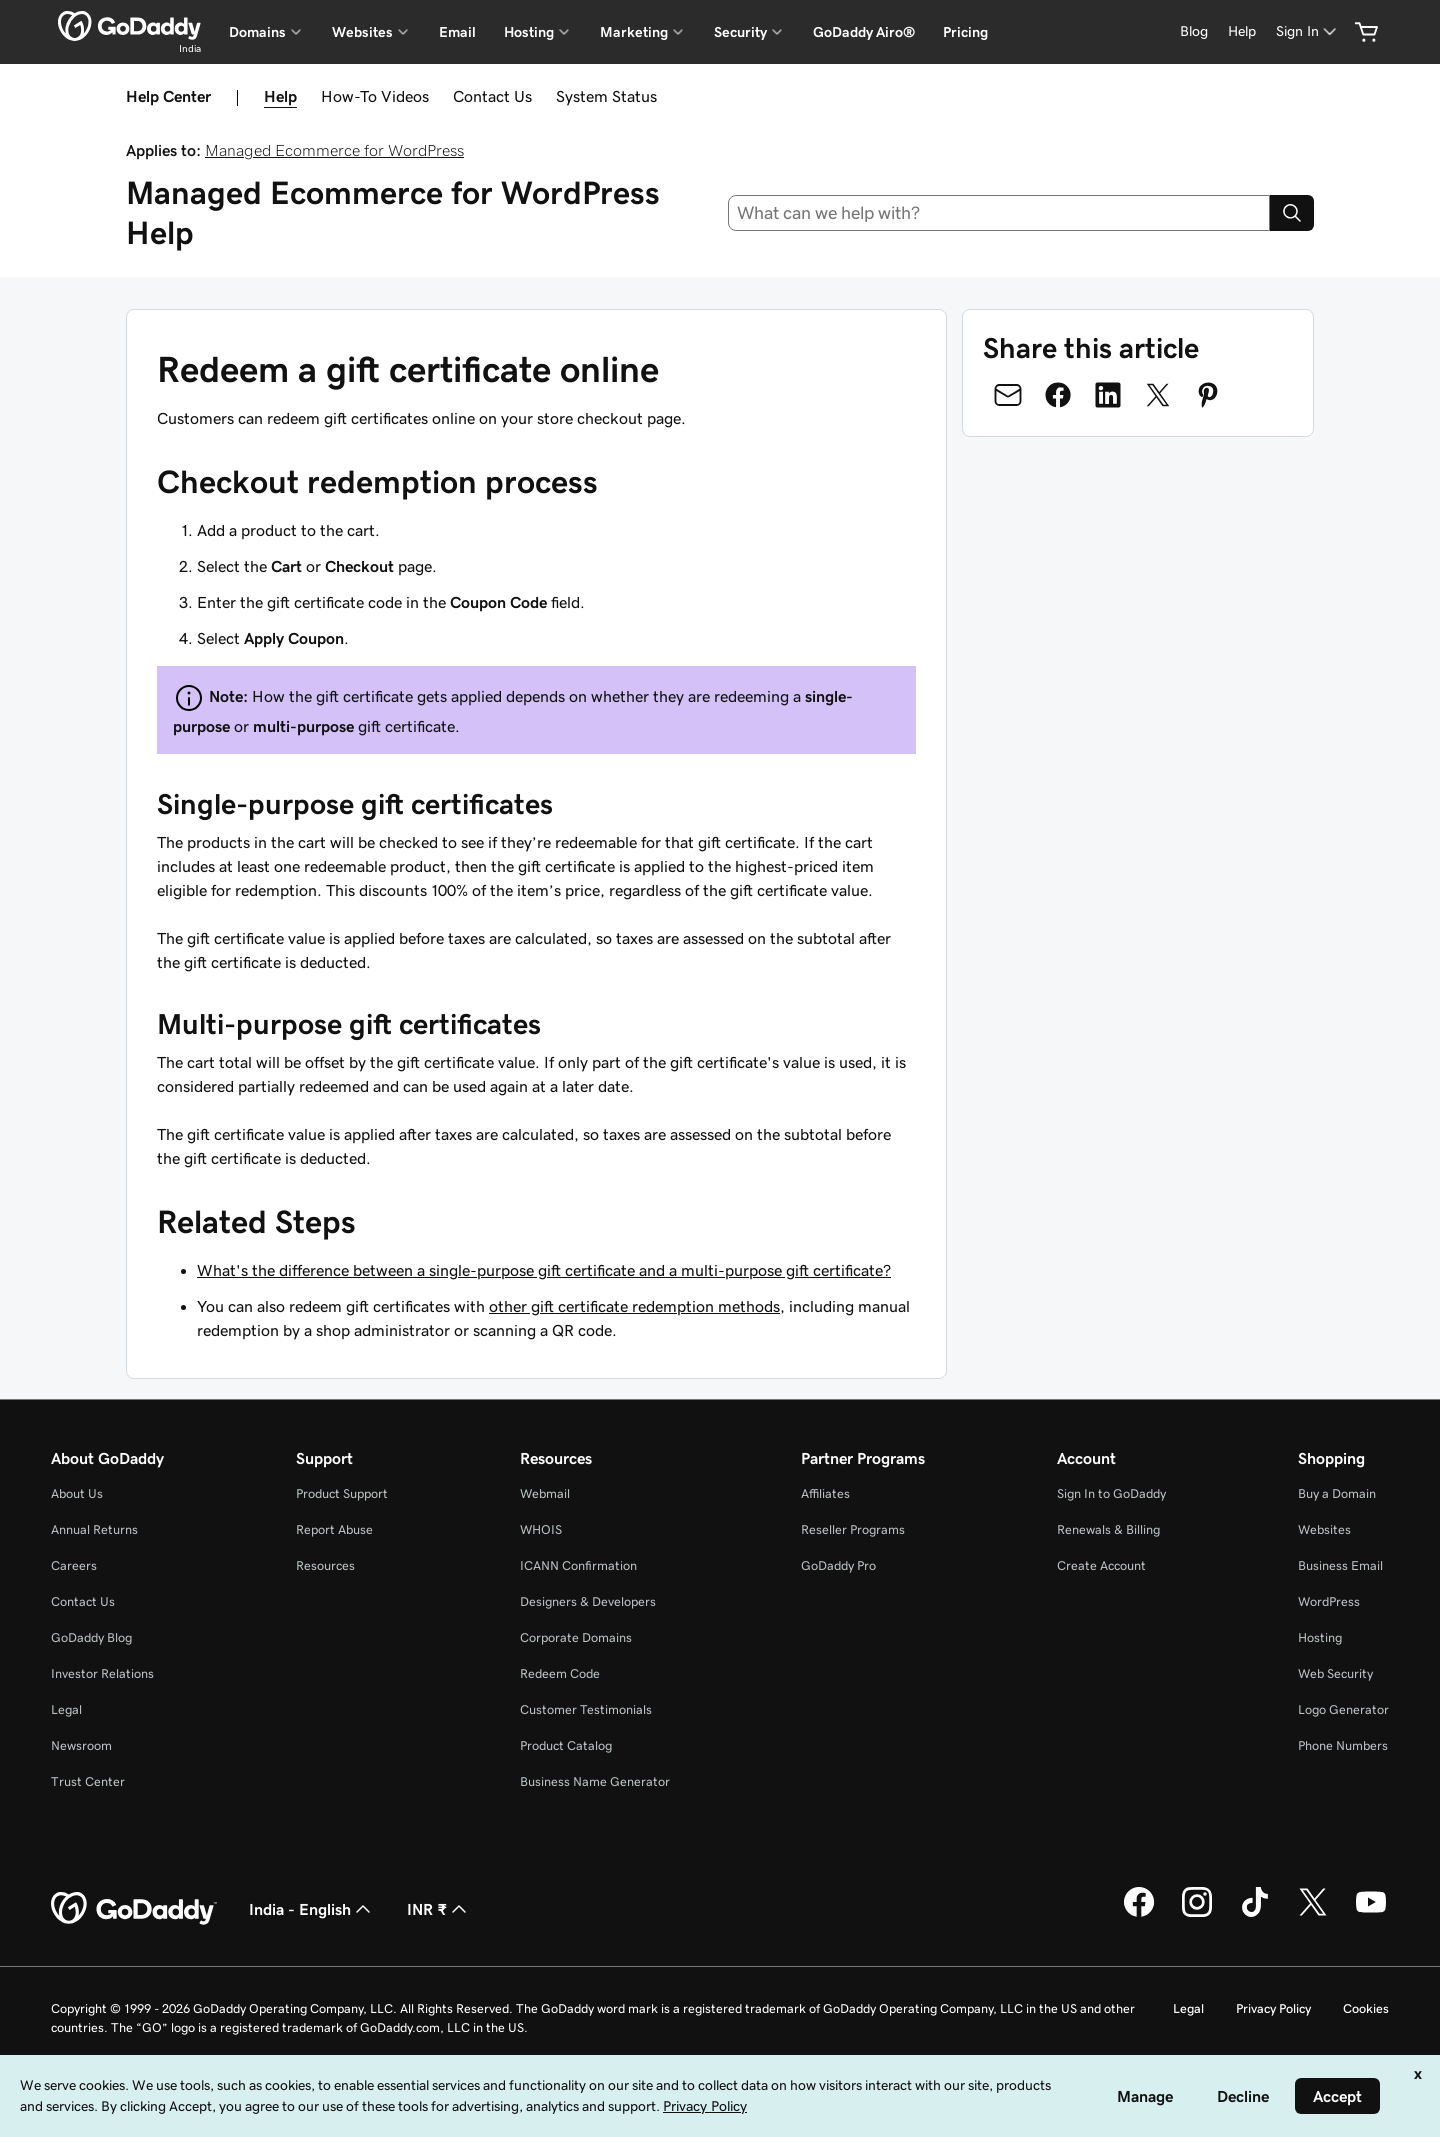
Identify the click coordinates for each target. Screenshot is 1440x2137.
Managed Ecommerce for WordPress (334, 150)
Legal (66, 1709)
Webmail (545, 1493)
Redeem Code (560, 1673)
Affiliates (825, 1493)
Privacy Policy (1273, 2008)
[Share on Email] (1008, 395)
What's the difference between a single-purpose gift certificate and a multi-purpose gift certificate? (544, 1270)
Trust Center (88, 1781)
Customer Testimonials (586, 1709)
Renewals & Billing (1108, 1529)
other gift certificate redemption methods (634, 1306)
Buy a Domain (1337, 1493)
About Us (77, 1493)
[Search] (1292, 213)
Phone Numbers (1343, 1745)
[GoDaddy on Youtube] (1371, 1914)
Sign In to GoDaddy (1111, 1493)
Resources (325, 1565)
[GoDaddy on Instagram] (1197, 1914)
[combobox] (999, 213)
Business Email (1340, 1565)
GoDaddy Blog (91, 1637)
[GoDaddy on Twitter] (1313, 1914)
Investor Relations (102, 1673)
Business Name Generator (595, 1781)
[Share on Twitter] (1158, 395)
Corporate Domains (576, 1637)
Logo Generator (1343, 1709)
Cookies (1366, 2008)
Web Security (1335, 1673)
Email (457, 32)
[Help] (1242, 31)
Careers (74, 1565)
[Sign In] (1308, 31)
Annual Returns (94, 1529)
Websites (1324, 1529)
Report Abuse (334, 1529)
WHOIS (541, 1529)
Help (280, 96)
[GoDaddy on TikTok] (1255, 1914)
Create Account (1101, 1565)
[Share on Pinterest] (1208, 395)
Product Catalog (566, 1745)
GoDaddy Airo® (864, 32)
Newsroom (81, 1745)
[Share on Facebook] (1058, 395)
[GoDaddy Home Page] (134, 1909)
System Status (606, 96)
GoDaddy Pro (838, 1565)
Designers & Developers (588, 1601)
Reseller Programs (853, 1529)
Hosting (1320, 1637)
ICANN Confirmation (578, 1565)
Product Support (342, 1493)
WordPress (1329, 1601)
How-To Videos (375, 96)
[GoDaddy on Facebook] (1139, 1914)
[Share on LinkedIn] (1108, 395)
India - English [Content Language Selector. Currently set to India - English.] (312, 1909)
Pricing (965, 32)
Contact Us (492, 96)
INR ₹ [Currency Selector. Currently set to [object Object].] (439, 1909)
